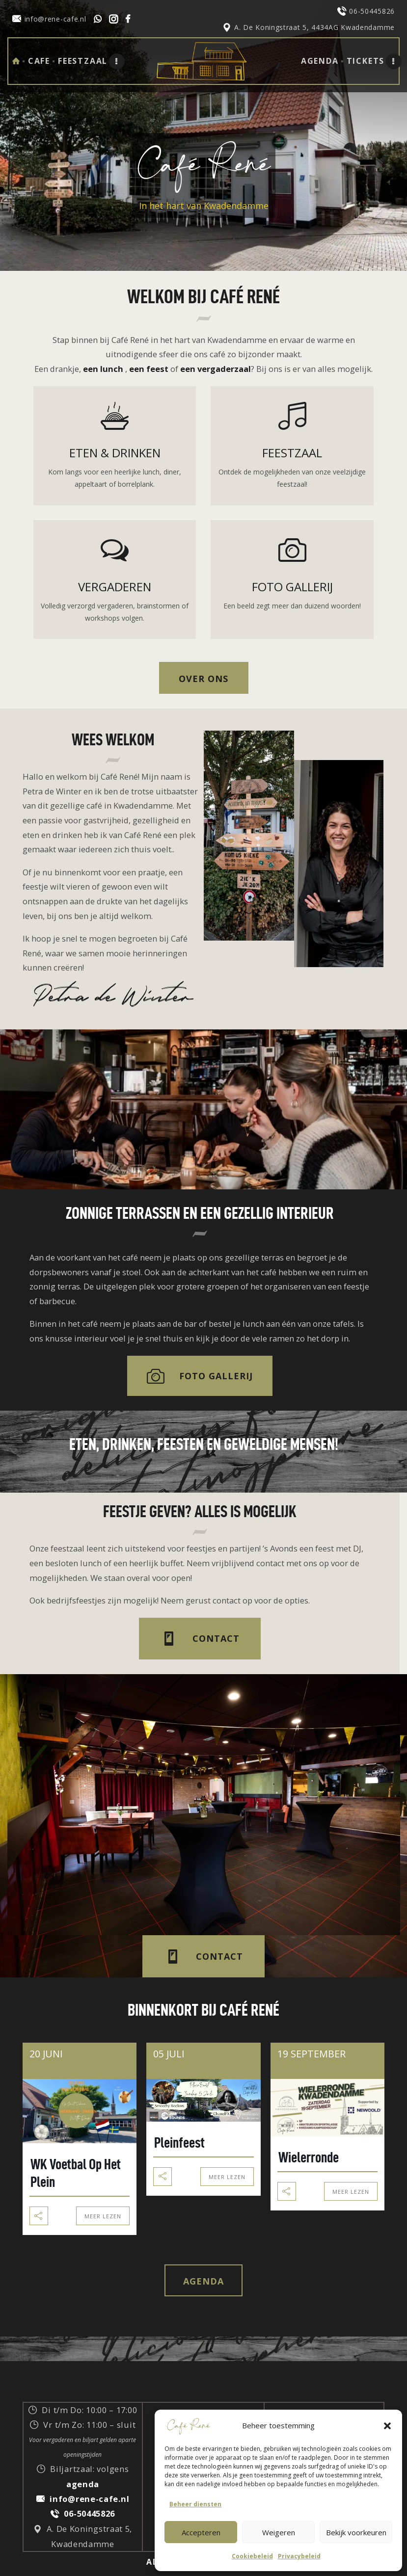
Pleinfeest (179, 2142)
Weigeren (278, 2532)
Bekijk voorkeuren (356, 2532)
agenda (82, 2484)
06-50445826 (89, 2513)
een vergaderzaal (215, 368)
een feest (148, 368)
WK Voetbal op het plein (75, 2173)
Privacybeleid (299, 2556)
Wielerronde (308, 2157)
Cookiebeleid (252, 2556)
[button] (387, 2426)
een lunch (103, 368)
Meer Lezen (102, 2216)
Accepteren (201, 2532)
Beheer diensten (195, 2504)
